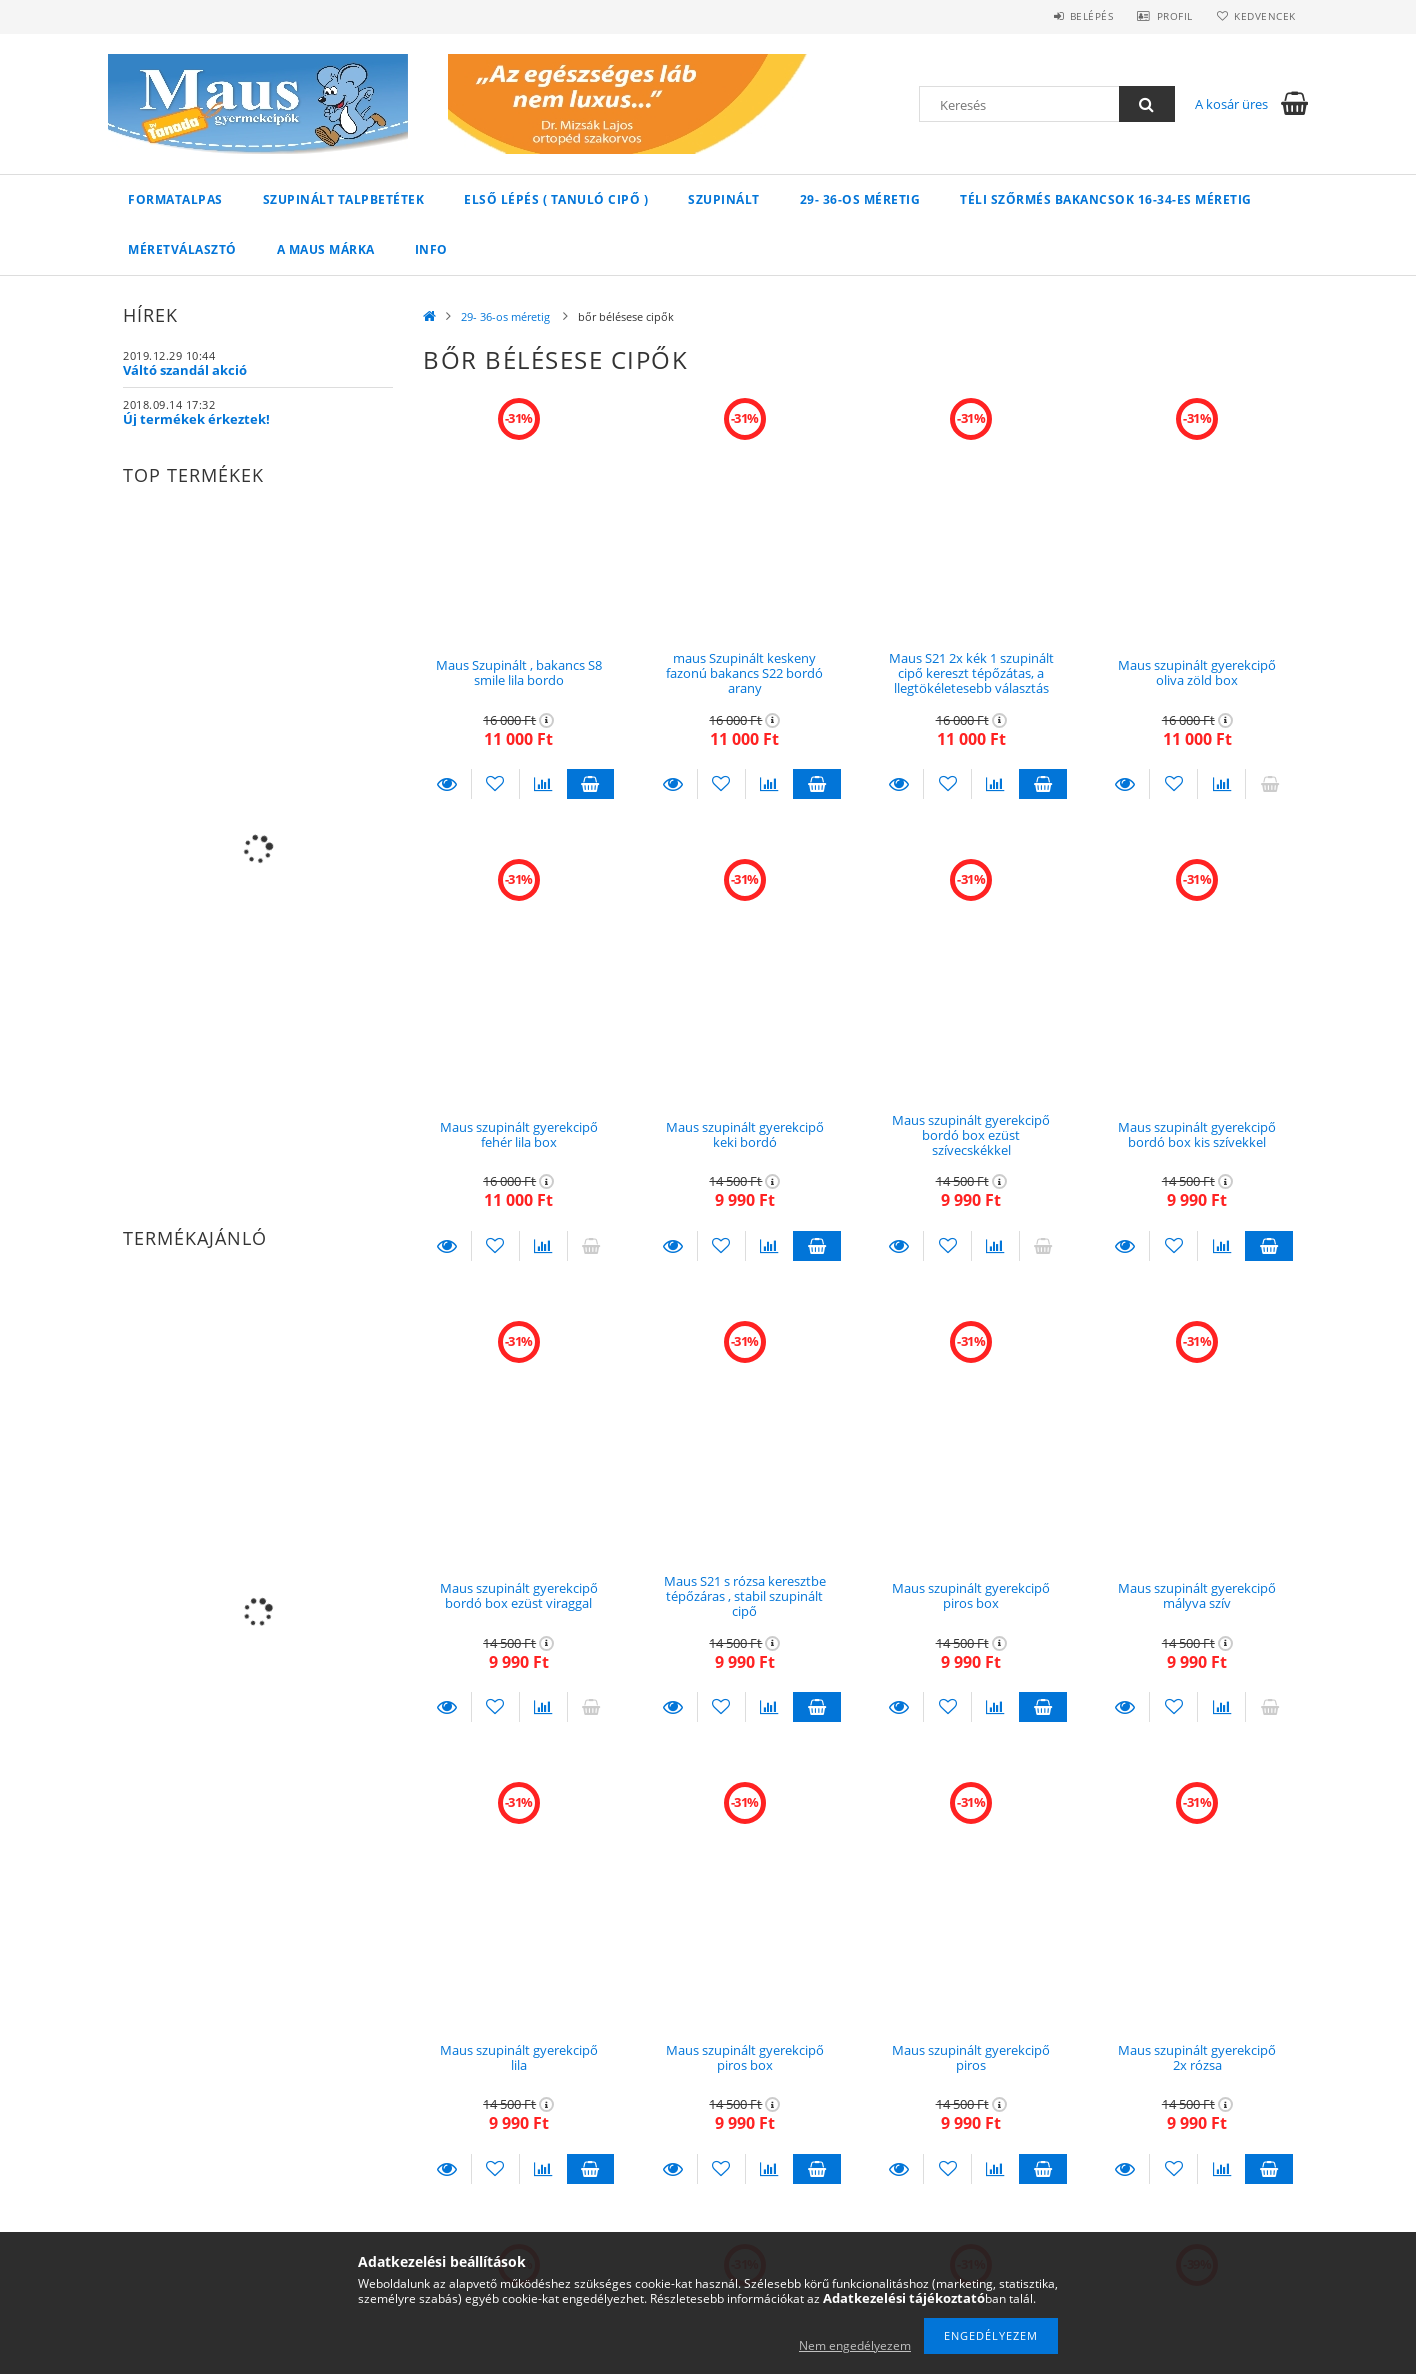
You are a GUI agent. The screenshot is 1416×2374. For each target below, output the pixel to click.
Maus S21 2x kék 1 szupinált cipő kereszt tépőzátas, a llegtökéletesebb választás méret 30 (971, 681)
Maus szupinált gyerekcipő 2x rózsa (1197, 2057)
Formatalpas (175, 199)
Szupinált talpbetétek (344, 199)
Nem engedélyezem (855, 2345)
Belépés (1077, 16)
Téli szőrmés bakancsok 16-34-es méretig (1106, 199)
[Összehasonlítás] (543, 784)
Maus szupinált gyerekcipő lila (519, 2057)
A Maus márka (326, 249)
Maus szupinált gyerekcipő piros (971, 2057)
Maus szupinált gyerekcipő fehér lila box (519, 1134)
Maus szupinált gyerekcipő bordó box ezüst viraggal (519, 1595)
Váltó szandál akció (185, 370)
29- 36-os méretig (860, 199)
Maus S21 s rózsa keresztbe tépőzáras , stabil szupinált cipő (745, 1596)
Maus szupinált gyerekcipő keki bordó (745, 1134)
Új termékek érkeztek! (196, 419)
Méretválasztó (182, 249)
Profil (1166, 16)
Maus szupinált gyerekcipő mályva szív (1197, 1595)
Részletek (447, 784)
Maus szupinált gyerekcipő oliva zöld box (1197, 672)
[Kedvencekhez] (495, 784)
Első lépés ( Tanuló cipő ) (556, 199)
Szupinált (724, 199)
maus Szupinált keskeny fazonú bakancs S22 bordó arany (744, 673)
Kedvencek (1263, 16)
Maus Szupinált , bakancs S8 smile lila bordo (519, 672)
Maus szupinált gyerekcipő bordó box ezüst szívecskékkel (971, 1135)
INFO (431, 249)
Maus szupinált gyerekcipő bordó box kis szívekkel (1197, 1134)
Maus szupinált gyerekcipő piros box (971, 1595)
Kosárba (591, 784)
